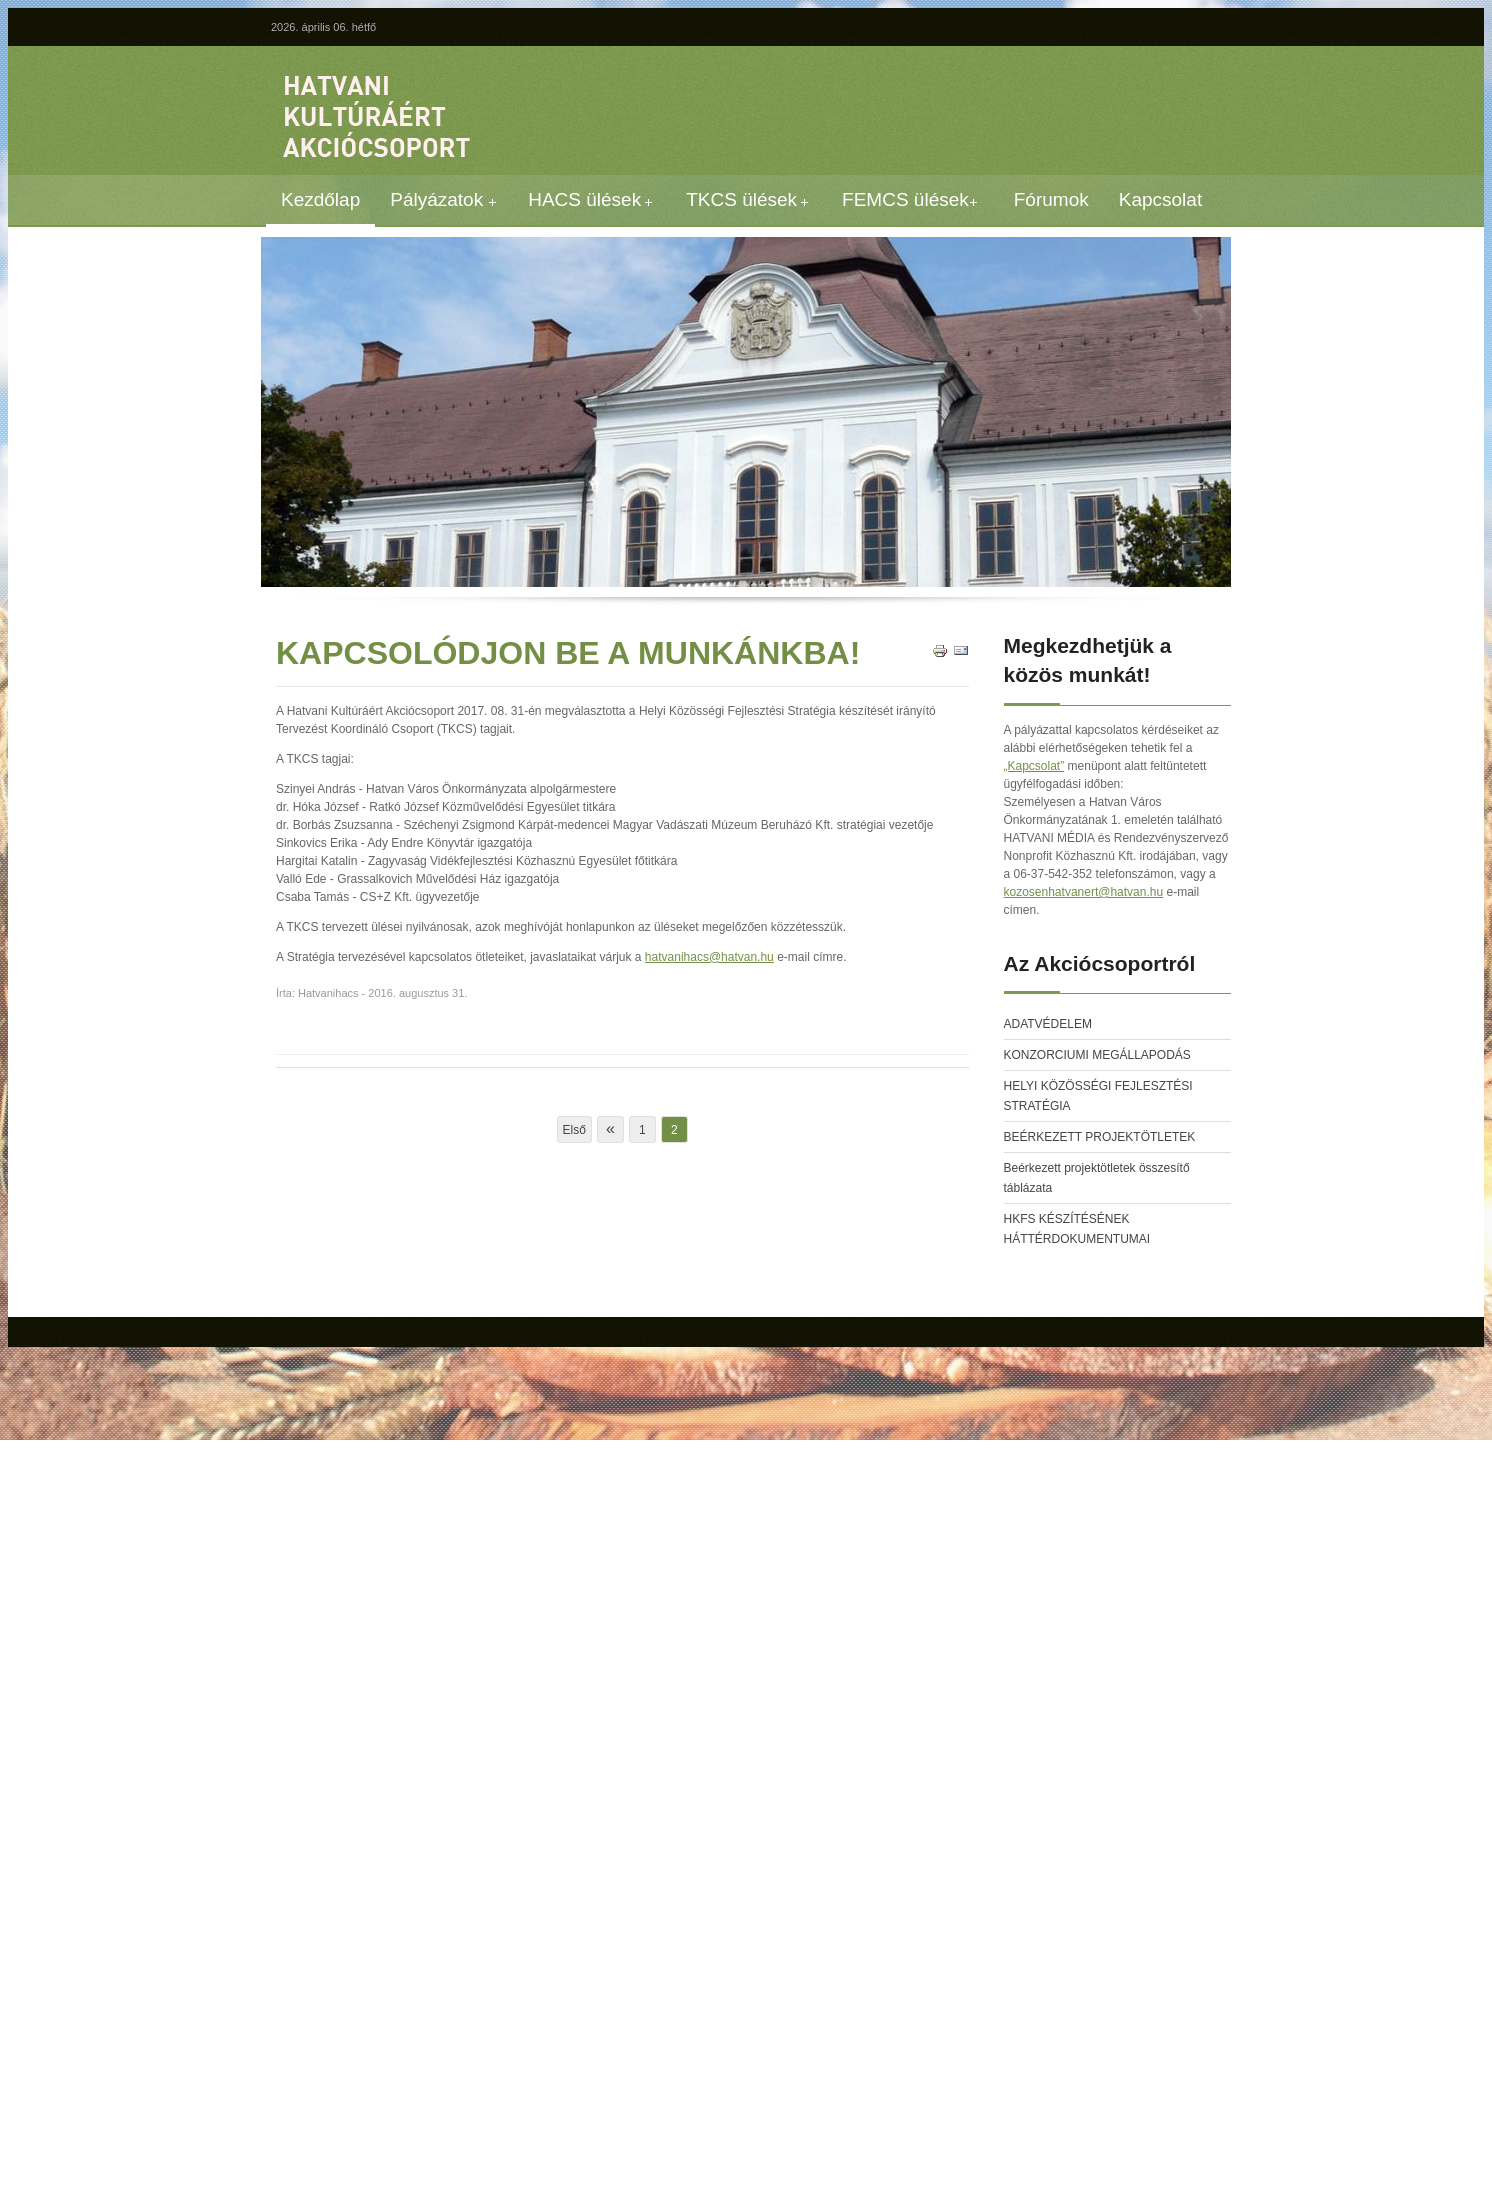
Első (574, 1130)
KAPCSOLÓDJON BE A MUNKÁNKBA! (568, 653)
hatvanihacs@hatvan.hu (709, 957)
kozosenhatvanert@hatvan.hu (1084, 892)
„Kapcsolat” (1034, 766)
